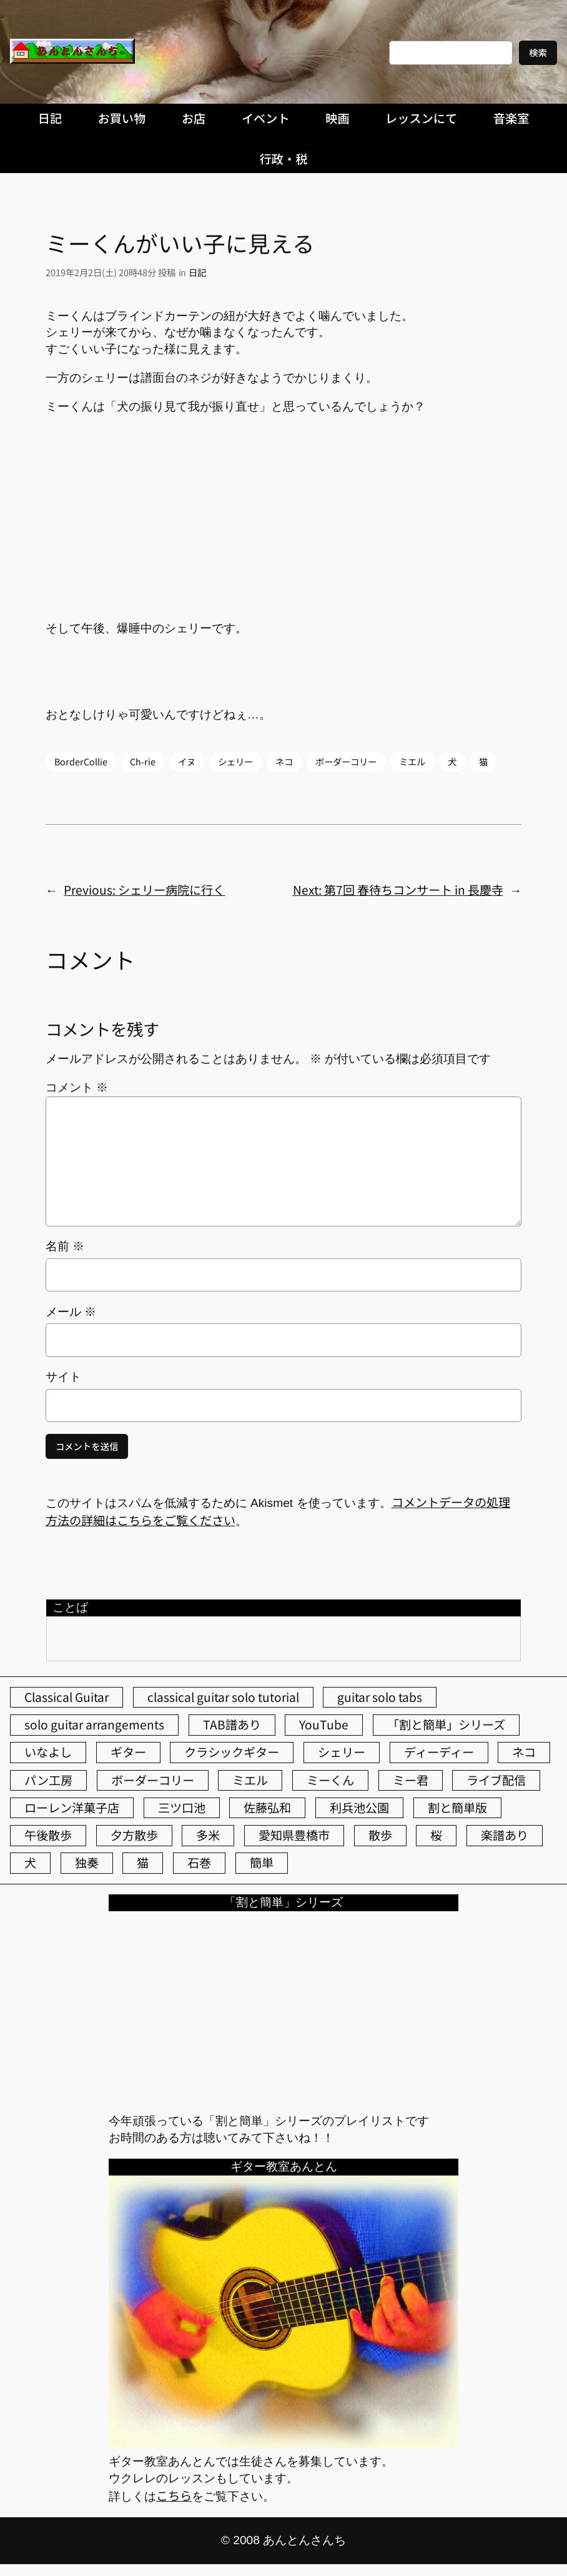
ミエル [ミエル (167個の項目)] (250, 1780)
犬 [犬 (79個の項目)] (30, 1862)
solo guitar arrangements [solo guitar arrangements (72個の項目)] (94, 1724)
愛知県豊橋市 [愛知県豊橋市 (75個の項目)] (294, 1835)
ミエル (412, 761)
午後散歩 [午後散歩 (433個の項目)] (48, 1835)
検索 (538, 52)
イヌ (186, 761)
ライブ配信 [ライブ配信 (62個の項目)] (496, 1780)
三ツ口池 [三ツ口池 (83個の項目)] (181, 1807)
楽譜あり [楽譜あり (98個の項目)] (504, 1835)
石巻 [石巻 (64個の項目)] (199, 1862)
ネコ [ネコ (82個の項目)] (524, 1752)
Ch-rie (142, 761)
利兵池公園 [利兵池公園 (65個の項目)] (359, 1807)
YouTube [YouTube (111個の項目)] (323, 1724)
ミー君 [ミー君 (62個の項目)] (410, 1780)
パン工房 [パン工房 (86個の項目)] (48, 1780)
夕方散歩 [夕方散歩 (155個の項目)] (134, 1835)
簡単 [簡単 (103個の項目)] (262, 1862)
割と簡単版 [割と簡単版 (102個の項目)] (457, 1807)
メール (71, 1311)
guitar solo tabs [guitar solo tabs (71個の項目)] (379, 1697)
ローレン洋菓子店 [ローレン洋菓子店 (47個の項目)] (71, 1807)
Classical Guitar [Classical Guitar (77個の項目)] (66, 1697)
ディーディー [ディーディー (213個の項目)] (439, 1752)
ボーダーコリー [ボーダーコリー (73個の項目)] (152, 1780)
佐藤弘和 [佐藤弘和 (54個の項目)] (267, 1807)
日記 (197, 272)
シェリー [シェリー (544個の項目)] (341, 1752)
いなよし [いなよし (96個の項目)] (48, 1752)
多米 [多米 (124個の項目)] (208, 1835)
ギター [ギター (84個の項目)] (128, 1752)
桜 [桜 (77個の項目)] (436, 1835)
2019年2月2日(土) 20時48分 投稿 (110, 272)
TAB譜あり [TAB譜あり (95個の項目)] (232, 1724)
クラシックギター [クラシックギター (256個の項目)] (231, 1752)
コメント (77, 1087)
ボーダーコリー (346, 761)
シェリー (235, 761)
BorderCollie (80, 761)
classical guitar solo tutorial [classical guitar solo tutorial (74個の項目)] (223, 1697)
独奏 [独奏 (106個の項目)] (87, 1862)
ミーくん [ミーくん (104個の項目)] (330, 1780)
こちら (174, 2495)
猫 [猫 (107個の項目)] (143, 1862)
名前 (65, 1246)
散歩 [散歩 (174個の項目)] (380, 1835)
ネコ (284, 761)
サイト (63, 1376)
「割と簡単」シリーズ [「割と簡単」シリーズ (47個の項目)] (446, 1724)
